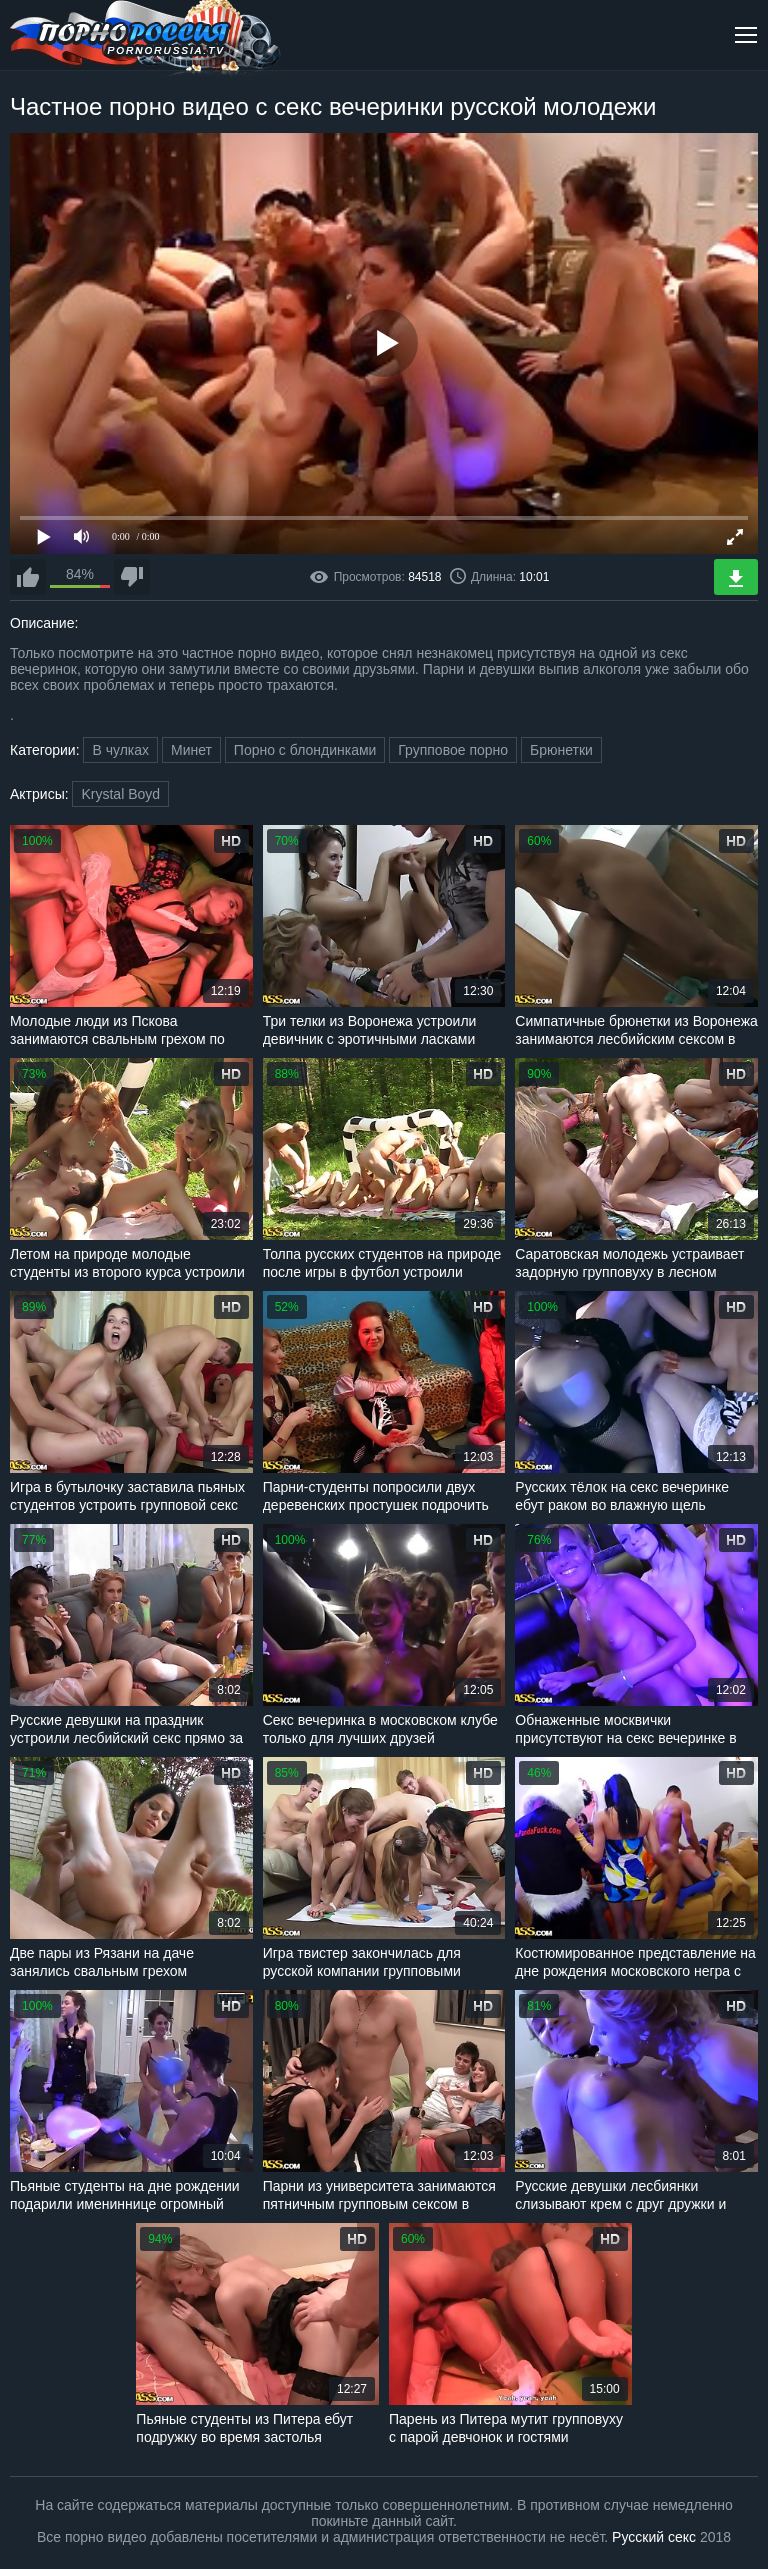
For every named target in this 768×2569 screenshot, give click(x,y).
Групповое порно (453, 750)
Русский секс (654, 2537)
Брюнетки (561, 750)
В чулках (120, 750)
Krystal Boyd (120, 794)
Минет (191, 750)
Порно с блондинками (305, 750)
